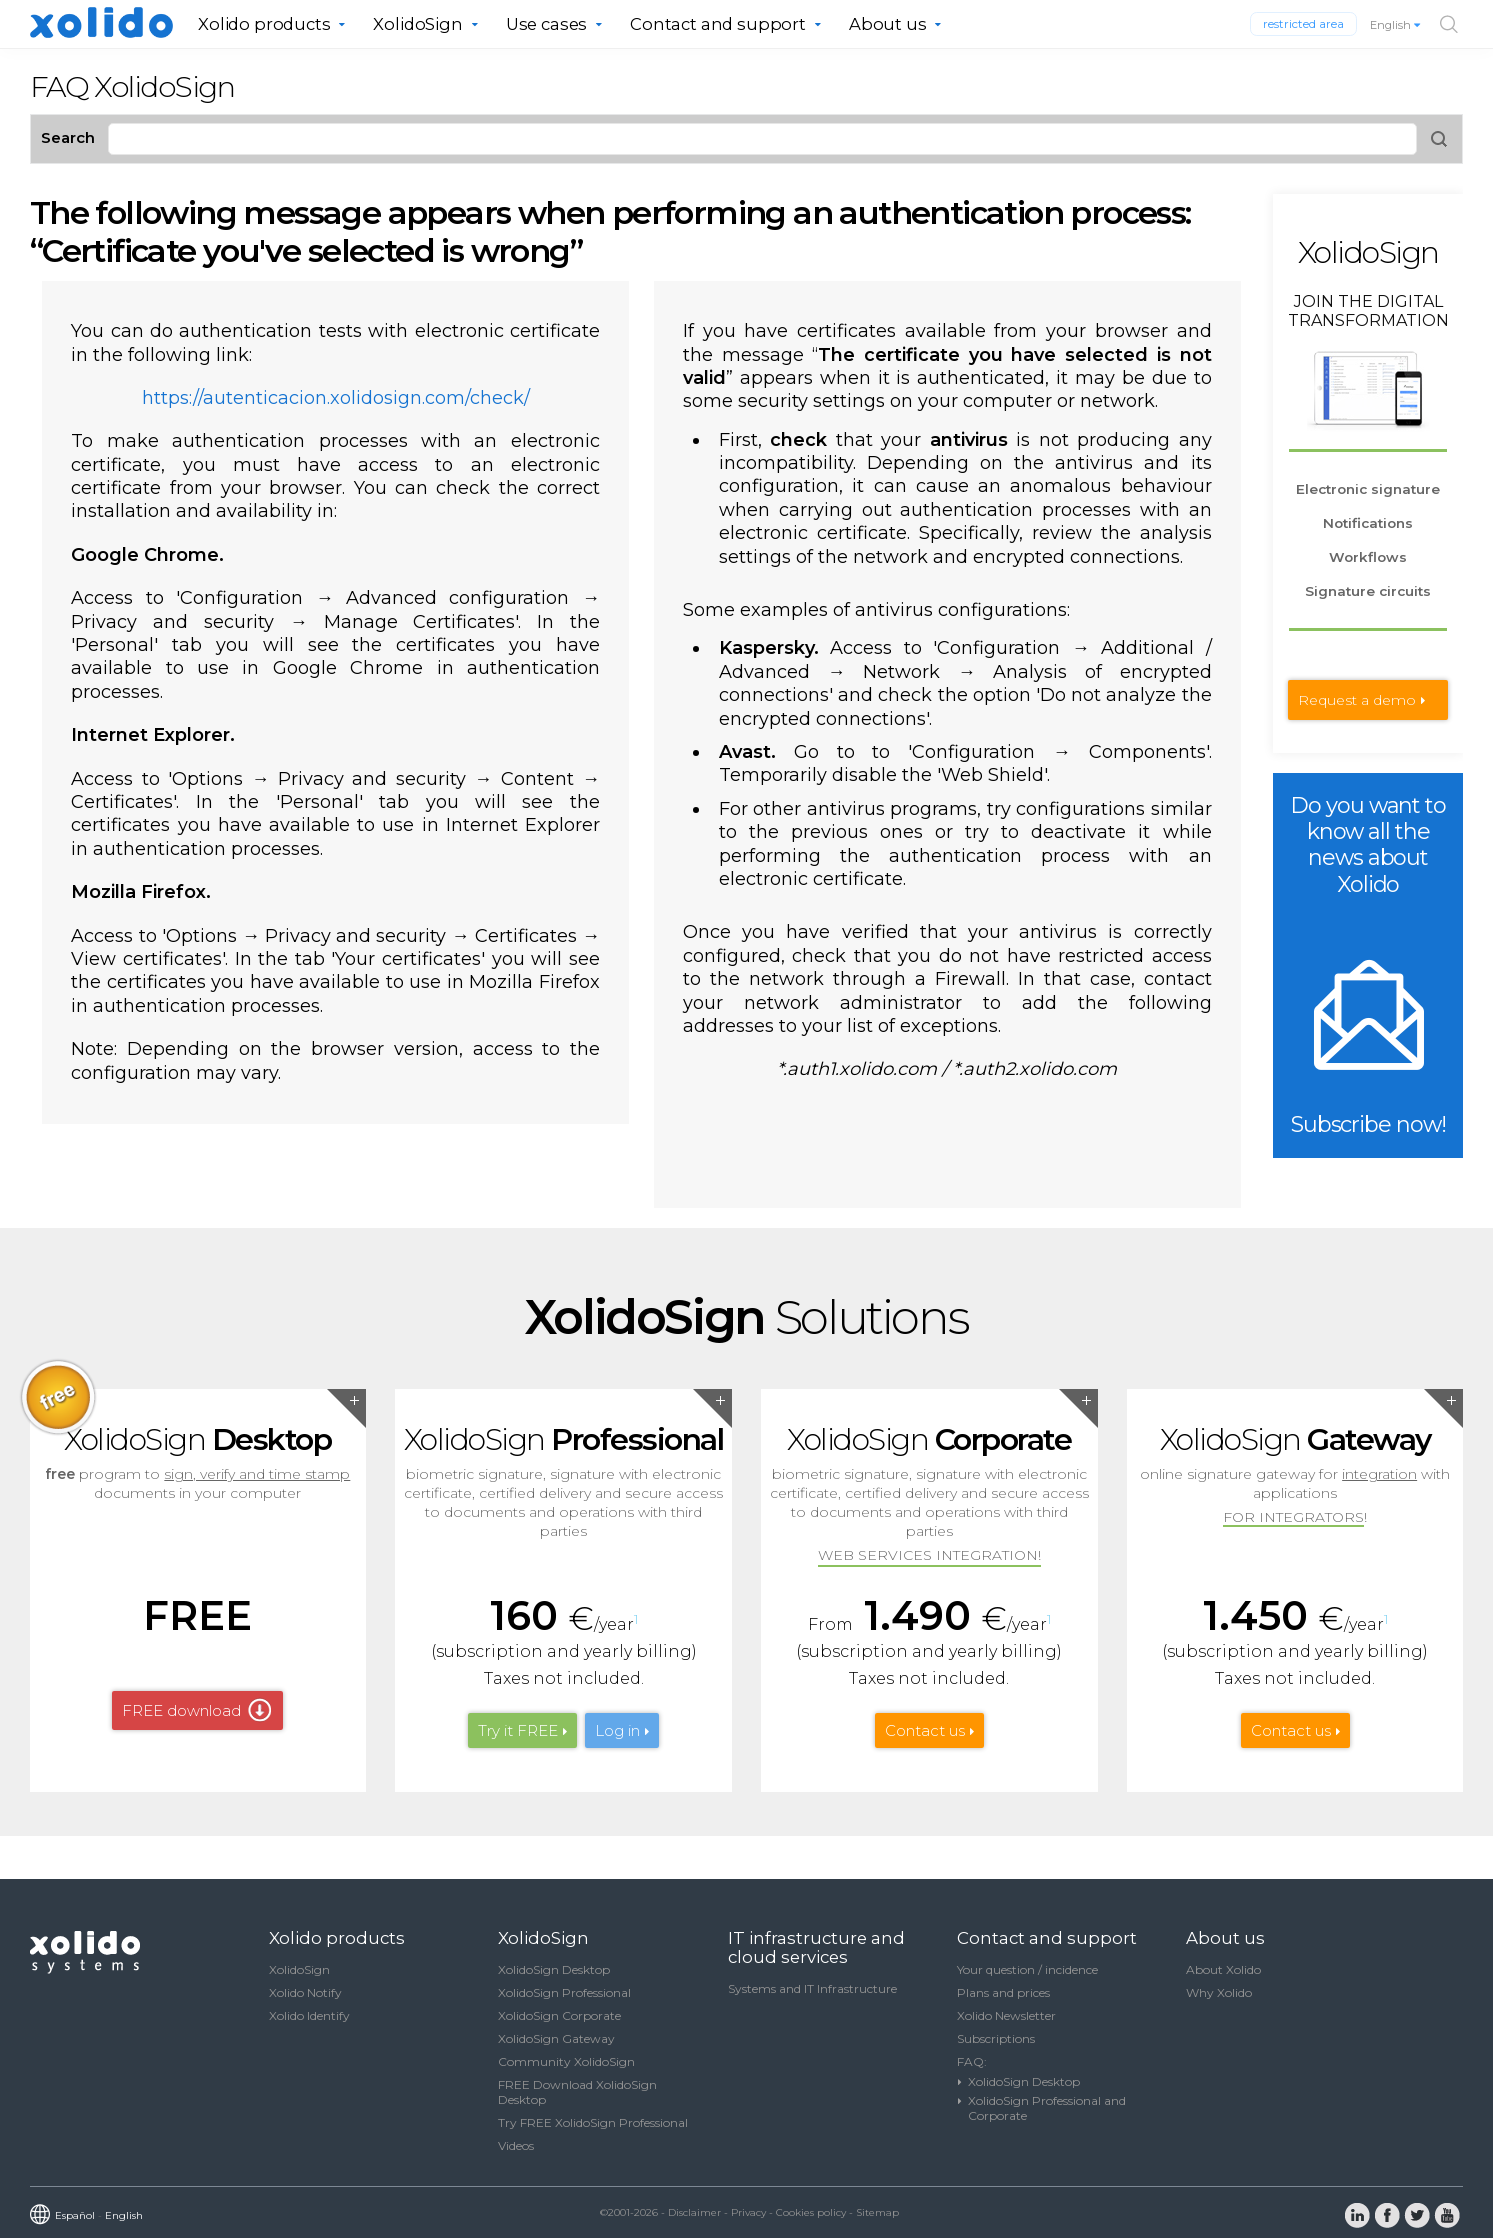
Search (68, 137)
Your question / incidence (1027, 1969)
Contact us (925, 1730)
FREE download (181, 1710)
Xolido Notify (305, 1992)
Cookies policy (811, 2212)
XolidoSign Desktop (554, 1969)
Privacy (748, 2212)
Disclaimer (694, 2212)
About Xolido (1223, 1969)
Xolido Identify (309, 2015)
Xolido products (264, 24)
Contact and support (718, 24)
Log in (617, 1730)
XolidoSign (417, 24)
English (1396, 25)
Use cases (547, 24)
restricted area (1303, 24)
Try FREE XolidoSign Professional (593, 2122)
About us (888, 24)
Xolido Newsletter (1006, 2015)
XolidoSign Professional (564, 1992)
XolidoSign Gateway (556, 2038)
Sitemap (877, 2212)
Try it (518, 1730)
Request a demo (1357, 700)
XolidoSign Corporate (559, 2015)
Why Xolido (1219, 1992)
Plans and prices (1003, 1992)
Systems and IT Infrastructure (812, 1988)
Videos (516, 2145)
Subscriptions (996, 2038)
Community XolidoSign (566, 2061)
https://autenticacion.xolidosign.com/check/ (336, 398)
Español (75, 2215)
